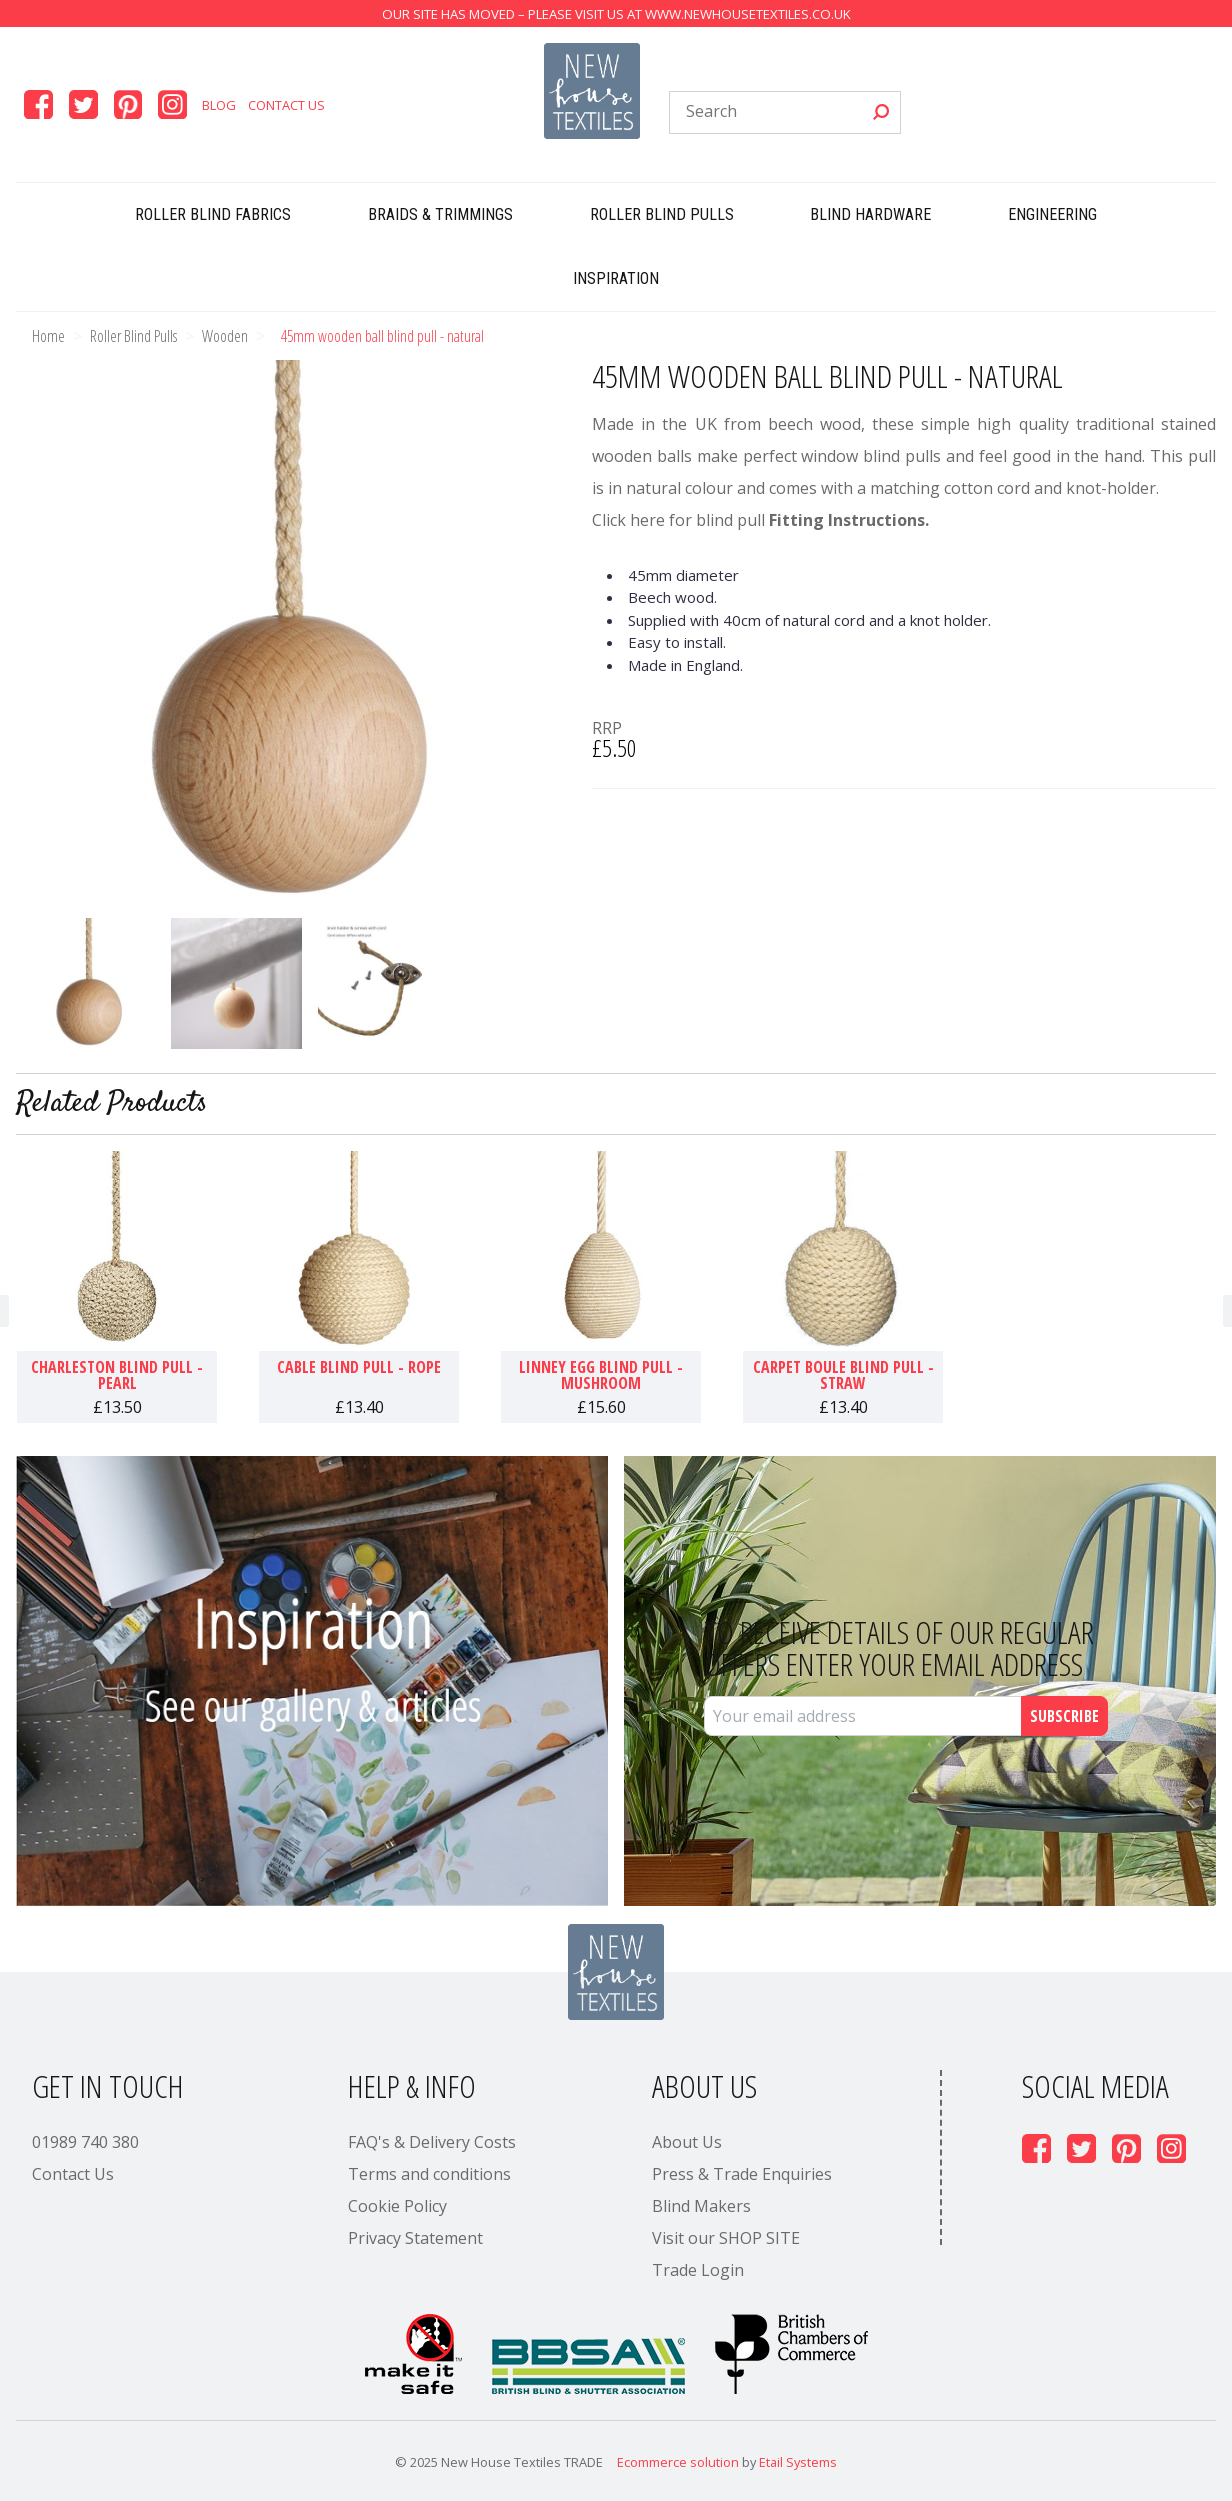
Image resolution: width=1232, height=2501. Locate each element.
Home (48, 336)
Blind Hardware (870, 214)
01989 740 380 (85, 2142)
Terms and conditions (429, 2174)
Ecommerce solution (678, 2462)
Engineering (1052, 214)
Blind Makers (701, 2206)
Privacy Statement (415, 2238)
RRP (607, 728)
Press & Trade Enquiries (742, 2174)
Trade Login (698, 2270)
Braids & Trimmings (440, 214)
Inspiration (616, 278)
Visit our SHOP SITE (726, 2238)
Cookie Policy (397, 2206)
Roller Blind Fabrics (213, 214)
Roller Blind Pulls (662, 214)
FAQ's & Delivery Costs (432, 2142)
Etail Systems (798, 2462)
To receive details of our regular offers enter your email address (899, 1648)
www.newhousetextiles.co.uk (748, 14)
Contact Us (286, 105)
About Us (687, 2142)
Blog (219, 105)
